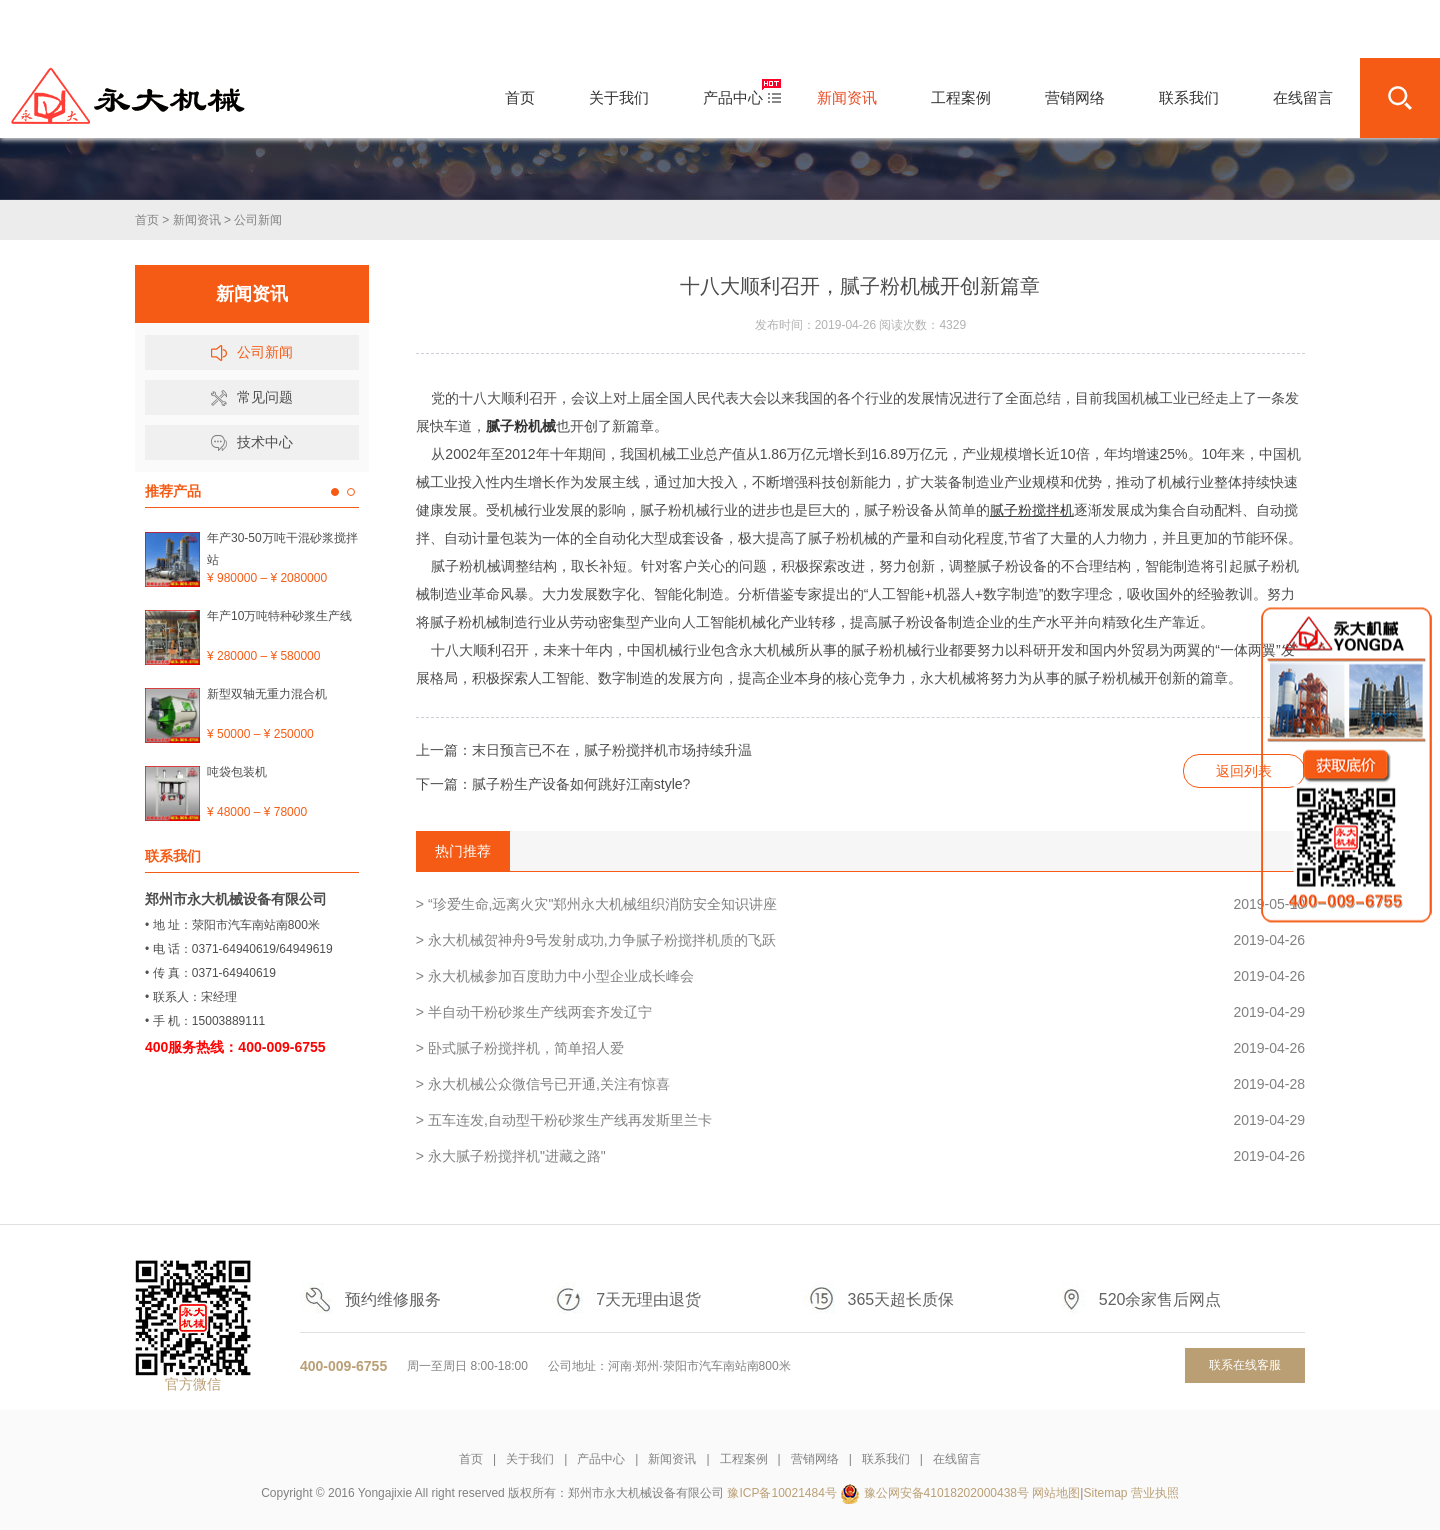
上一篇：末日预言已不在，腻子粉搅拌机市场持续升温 (584, 750)
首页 (147, 220)
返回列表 (1244, 771)
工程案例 (744, 1459)
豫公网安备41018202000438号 (946, 1493)
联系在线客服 (1245, 1365)
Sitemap (1105, 1493)
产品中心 (601, 1459)
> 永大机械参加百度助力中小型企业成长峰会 (860, 976)
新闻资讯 (197, 220)
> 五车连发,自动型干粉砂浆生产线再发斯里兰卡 (860, 1120)
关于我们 (530, 1459)
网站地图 (1056, 1493)
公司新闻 (258, 220)
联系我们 (886, 1459)
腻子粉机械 (521, 426)
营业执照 (1155, 1493)
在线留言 (957, 1459)
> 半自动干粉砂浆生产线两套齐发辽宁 (860, 1012)
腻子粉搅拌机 (1032, 510)
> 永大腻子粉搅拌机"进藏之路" (860, 1156)
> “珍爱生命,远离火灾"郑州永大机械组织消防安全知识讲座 (860, 904)
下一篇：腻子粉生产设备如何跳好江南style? (553, 784)
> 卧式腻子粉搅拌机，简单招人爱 (860, 1048)
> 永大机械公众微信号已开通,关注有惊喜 (860, 1084)
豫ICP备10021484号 (781, 1493)
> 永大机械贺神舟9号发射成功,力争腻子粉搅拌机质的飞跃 (860, 940)
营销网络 (815, 1459)
